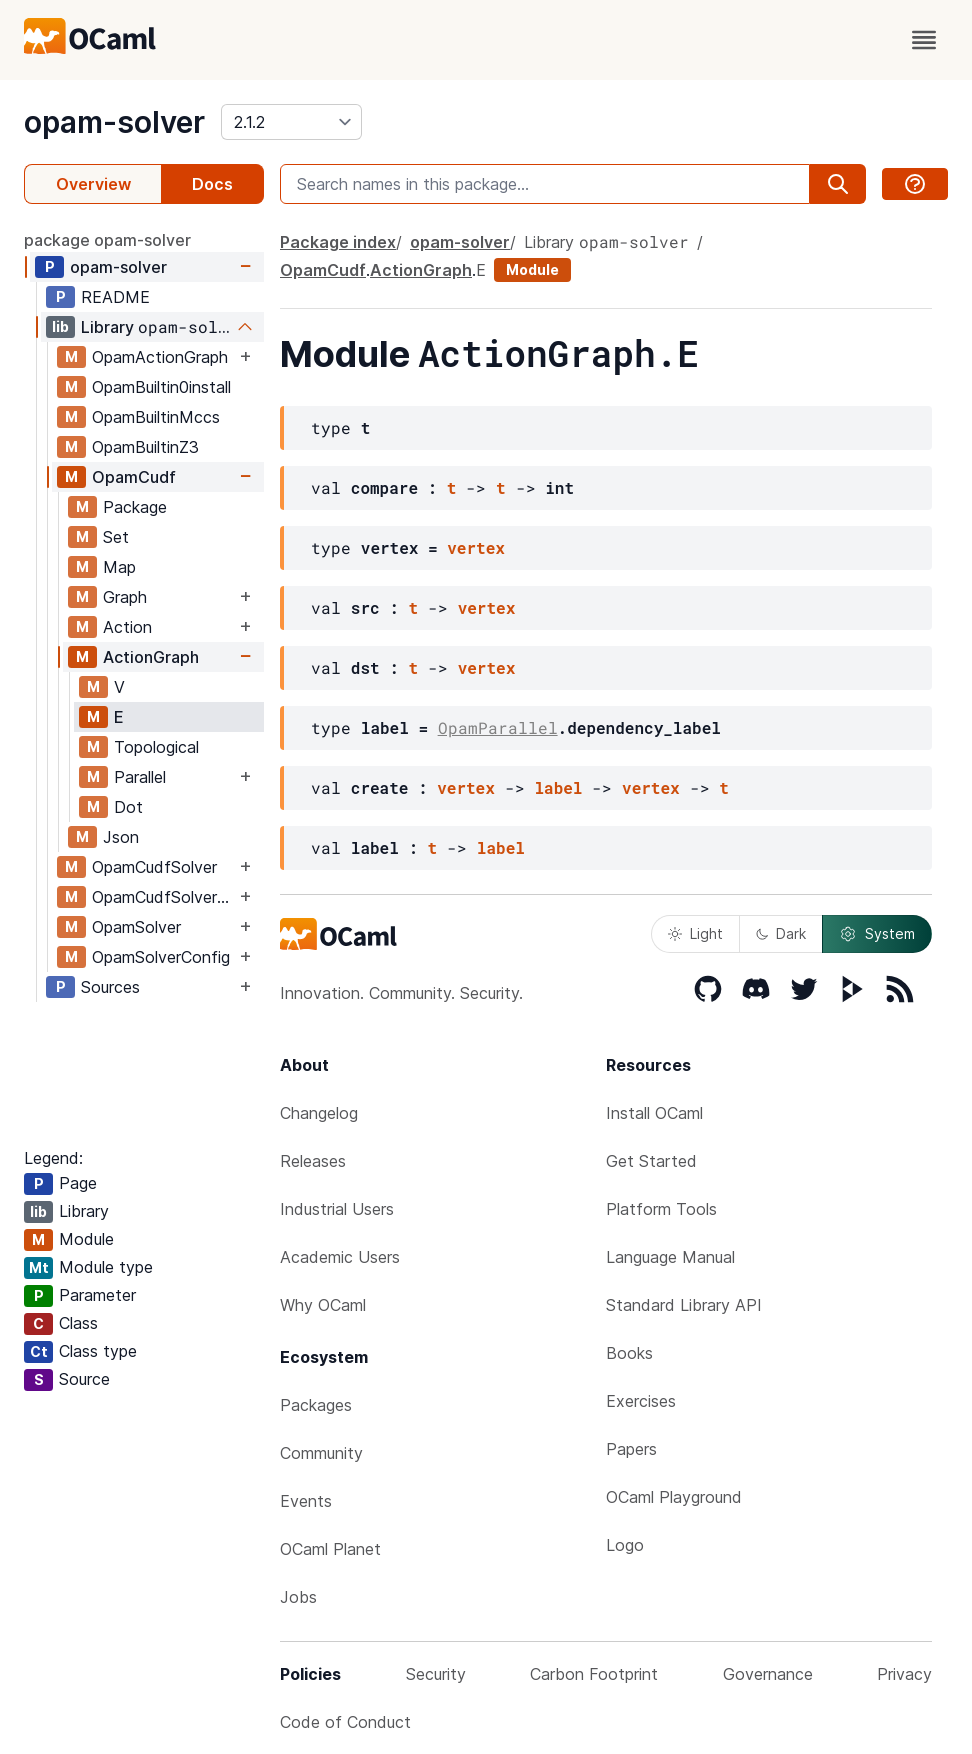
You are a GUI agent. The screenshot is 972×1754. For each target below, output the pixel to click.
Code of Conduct (345, 1722)
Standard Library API (684, 1305)
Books (629, 1353)
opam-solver (114, 122)
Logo (625, 1545)
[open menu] (924, 40)
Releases (313, 1161)
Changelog (319, 1113)
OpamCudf (134, 477)
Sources (110, 987)
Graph (125, 597)
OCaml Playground (674, 1497)
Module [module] (532, 269)
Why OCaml (323, 1305)
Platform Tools (661, 1209)
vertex (476, 547)
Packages (316, 1405)
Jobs (298, 1597)
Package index (338, 242)
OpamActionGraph (160, 357)
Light (695, 933)
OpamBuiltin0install (161, 387)
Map (119, 567)
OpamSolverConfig (161, 957)
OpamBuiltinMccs (156, 417)
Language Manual (670, 1257)
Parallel (140, 777)
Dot (128, 807)
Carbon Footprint (594, 1674)
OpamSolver (136, 927)
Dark (781, 933)
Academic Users (340, 1257)
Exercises (641, 1401)
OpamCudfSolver (154, 867)
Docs (212, 184)
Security (436, 1674)
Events (306, 1501)
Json (121, 837)
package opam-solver (107, 240)
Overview (93, 184)
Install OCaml (654, 1113)
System (877, 934)
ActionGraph (151, 657)
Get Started (651, 1161)
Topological (156, 747)
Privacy (904, 1674)
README (115, 297)
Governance (768, 1674)
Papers (631, 1449)
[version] (291, 122)
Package (135, 507)
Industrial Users (337, 1209)
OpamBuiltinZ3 (145, 447)
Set (116, 537)
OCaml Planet (330, 1549)
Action (127, 627)
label (558, 787)
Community (321, 1453)
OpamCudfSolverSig (163, 897)
